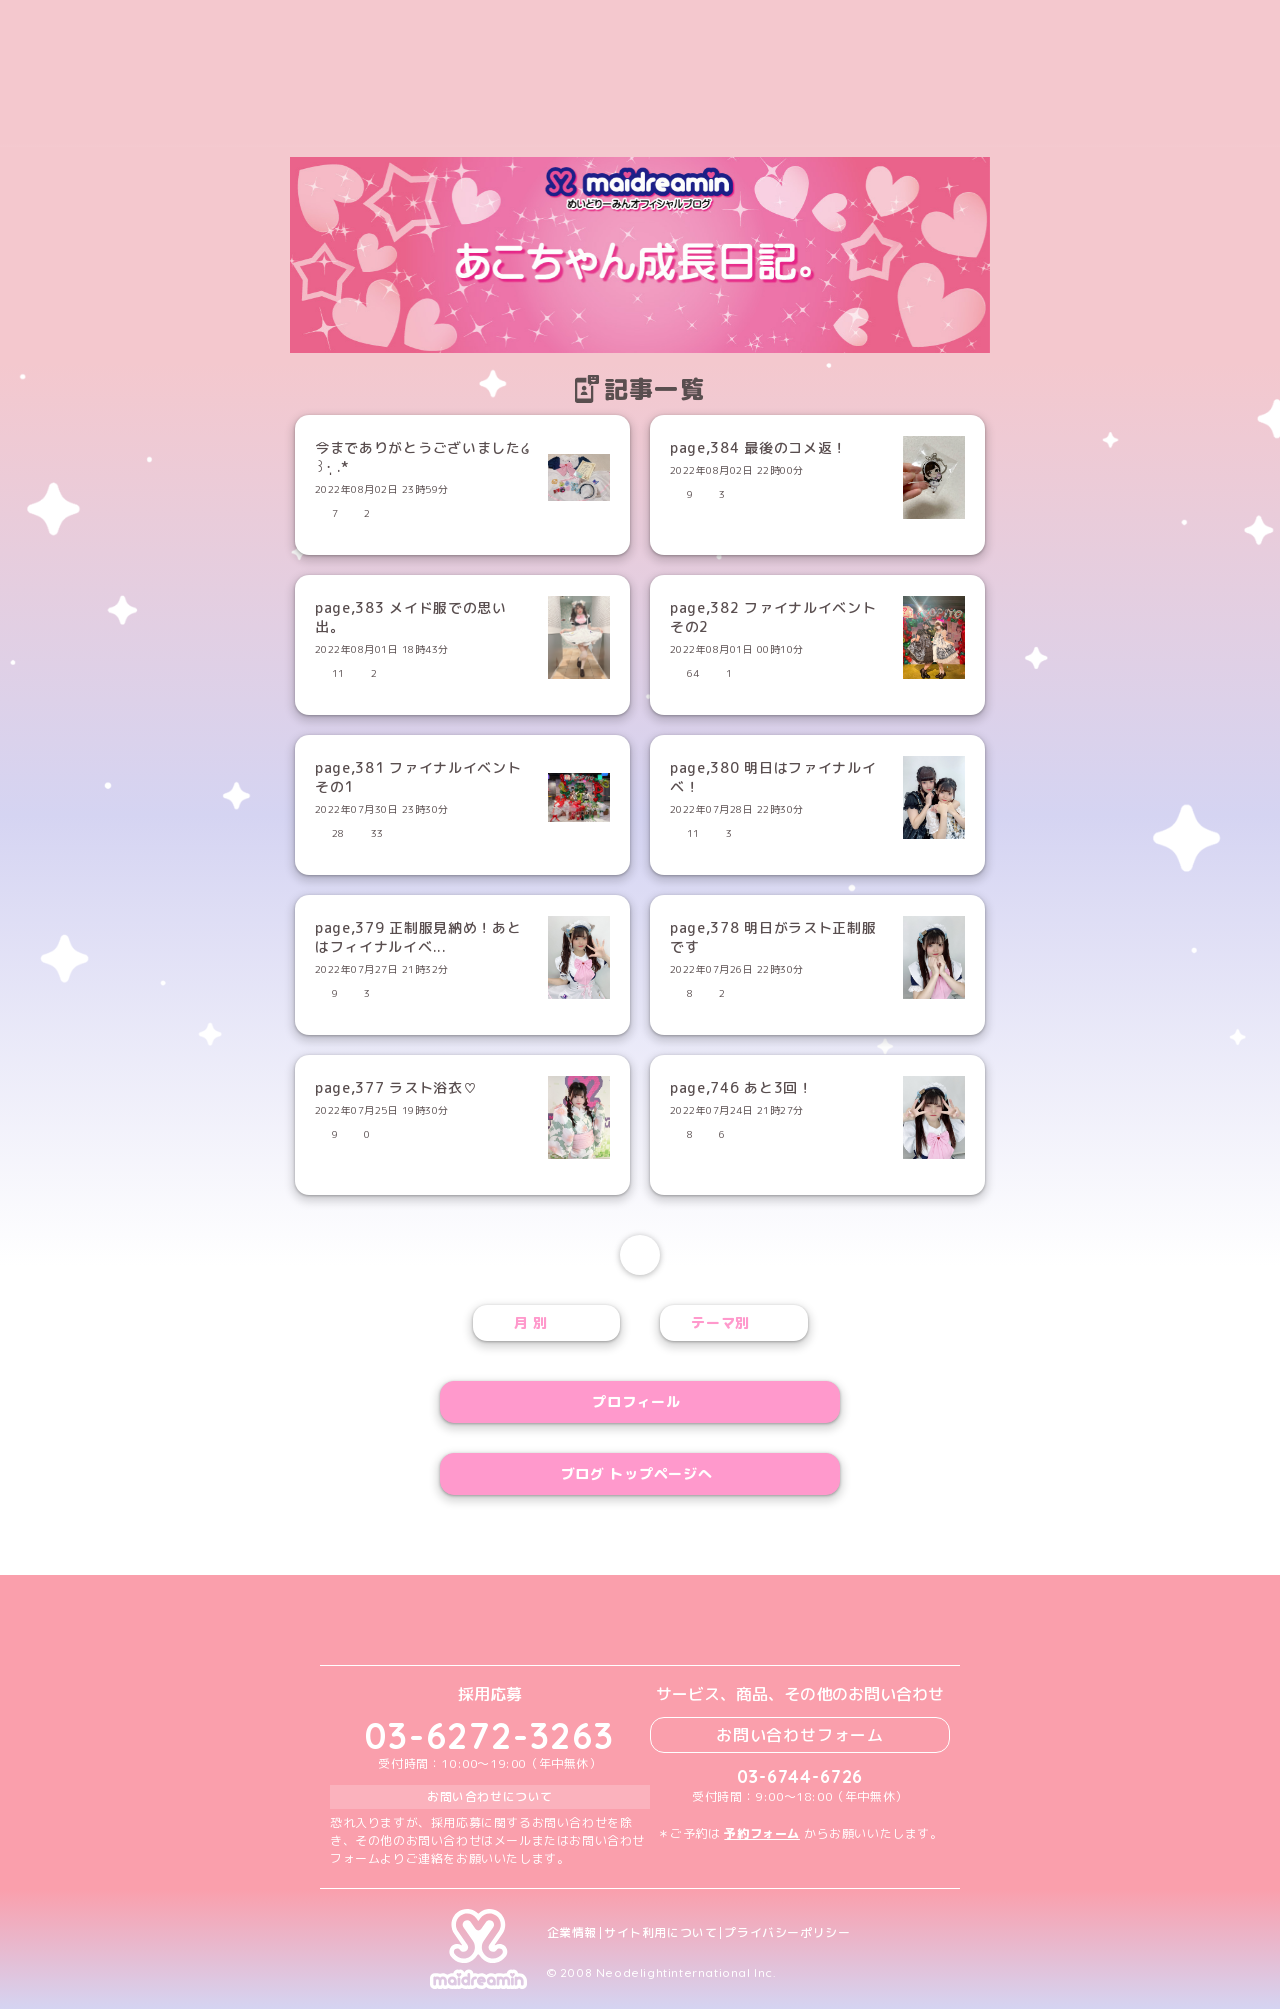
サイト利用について (660, 1933)
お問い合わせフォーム (800, 1735)
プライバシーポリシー (787, 1933)
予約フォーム (762, 1833)
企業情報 (572, 1933)
